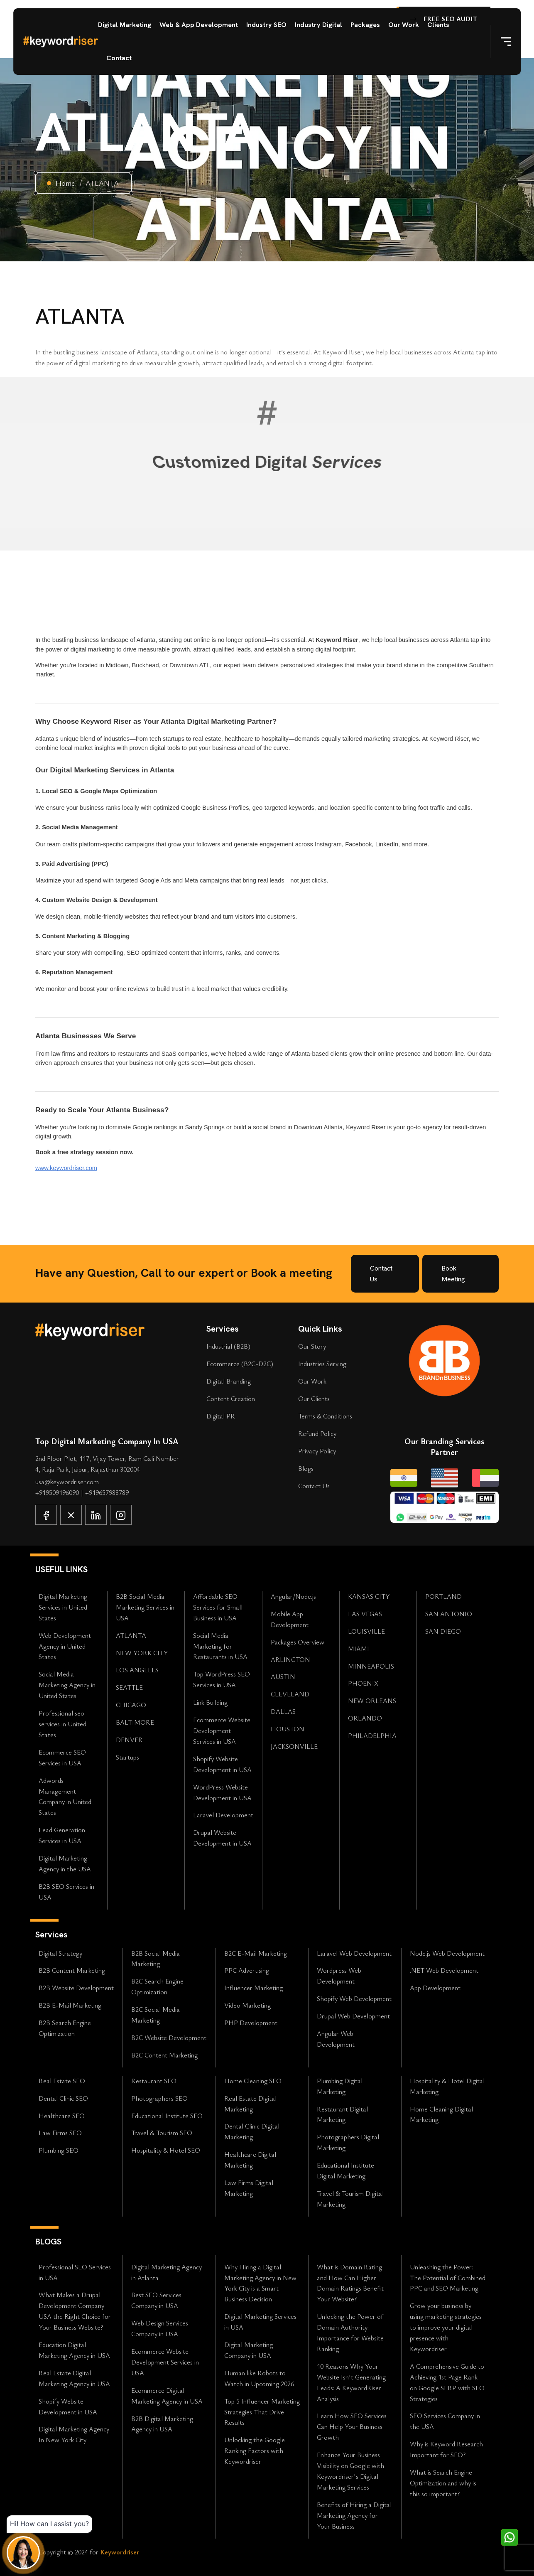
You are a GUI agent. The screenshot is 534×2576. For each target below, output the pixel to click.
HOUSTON (287, 1728)
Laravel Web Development (354, 1953)
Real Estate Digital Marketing (250, 2104)
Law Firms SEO (60, 2132)
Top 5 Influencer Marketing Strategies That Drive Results (262, 2412)
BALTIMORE (135, 1722)
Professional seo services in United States (62, 1723)
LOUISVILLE (366, 1631)
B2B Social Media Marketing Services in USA (145, 1607)
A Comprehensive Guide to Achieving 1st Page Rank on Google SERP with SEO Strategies (447, 2382)
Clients (438, 24)
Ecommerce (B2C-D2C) (239, 1363)
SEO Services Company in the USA (445, 2421)
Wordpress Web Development (339, 1976)
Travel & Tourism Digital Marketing (350, 2199)
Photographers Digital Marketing (348, 2142)
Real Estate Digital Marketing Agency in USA (74, 2378)
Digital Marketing (124, 24)
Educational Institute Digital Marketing (345, 2170)
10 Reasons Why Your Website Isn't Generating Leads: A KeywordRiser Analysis (351, 2382)
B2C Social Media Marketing (155, 2015)
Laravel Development (223, 1814)
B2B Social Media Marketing (155, 1959)
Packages (365, 24)
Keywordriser (119, 2551)
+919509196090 (58, 1492)
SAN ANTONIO (448, 1613)
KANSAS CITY (368, 1596)
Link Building (210, 1702)
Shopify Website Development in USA (222, 1764)
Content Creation (230, 1398)
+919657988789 (107, 1492)
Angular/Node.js (293, 1596)
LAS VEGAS (365, 1613)
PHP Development (250, 2022)
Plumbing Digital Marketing (340, 2086)
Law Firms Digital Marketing (248, 2188)
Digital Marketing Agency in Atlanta (166, 2272)
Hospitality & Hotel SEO (165, 2150)
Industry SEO (266, 24)
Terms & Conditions (325, 1416)
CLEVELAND (290, 1693)
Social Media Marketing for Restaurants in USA (220, 1646)
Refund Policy (317, 1433)
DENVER (129, 1739)
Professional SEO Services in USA (75, 2272)
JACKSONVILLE (294, 1746)
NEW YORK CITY (142, 1652)
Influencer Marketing (253, 1987)
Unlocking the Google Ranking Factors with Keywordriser (254, 2450)
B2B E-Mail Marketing (70, 2005)
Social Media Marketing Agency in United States (67, 1684)
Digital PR (220, 1416)
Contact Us (314, 1485)
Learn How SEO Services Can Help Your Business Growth (352, 2426)
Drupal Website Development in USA (222, 1838)
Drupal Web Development (353, 2015)
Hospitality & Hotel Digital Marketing (447, 2086)
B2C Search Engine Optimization (157, 1986)
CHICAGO (131, 1704)
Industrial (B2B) (228, 1346)
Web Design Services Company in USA (159, 2328)
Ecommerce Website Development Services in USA (221, 1730)
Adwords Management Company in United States (65, 1796)
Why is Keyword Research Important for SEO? (446, 2449)
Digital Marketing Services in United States (63, 1607)
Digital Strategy (60, 1953)
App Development (435, 1987)
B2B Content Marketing (72, 1970)
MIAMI (358, 1648)
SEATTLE (129, 1687)
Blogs (306, 1468)
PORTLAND (443, 1596)
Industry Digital (318, 24)
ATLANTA (131, 1635)
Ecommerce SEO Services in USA (62, 1757)
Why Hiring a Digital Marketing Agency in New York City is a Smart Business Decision (260, 2283)
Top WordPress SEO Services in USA (221, 1679)
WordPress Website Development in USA (222, 1792)
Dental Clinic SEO (63, 2098)
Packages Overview (297, 1642)
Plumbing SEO (58, 2150)
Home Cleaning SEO (253, 2080)
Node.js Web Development (447, 1953)
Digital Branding (228, 1381)
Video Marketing (247, 2005)
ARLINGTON (290, 1659)
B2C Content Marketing (164, 2055)
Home (65, 183)
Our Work (403, 24)
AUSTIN (283, 1676)
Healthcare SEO (62, 2115)
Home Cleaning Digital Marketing (441, 2114)
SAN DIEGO (443, 1631)
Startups (127, 1757)
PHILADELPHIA (372, 1735)
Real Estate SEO (62, 2080)
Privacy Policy (317, 1450)
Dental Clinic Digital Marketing (251, 2131)
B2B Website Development (76, 1987)
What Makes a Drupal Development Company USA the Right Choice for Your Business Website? (75, 2311)
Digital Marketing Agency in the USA (65, 1863)
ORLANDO (365, 1718)
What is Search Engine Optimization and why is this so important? (443, 2483)
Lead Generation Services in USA (62, 1835)
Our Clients (314, 1398)
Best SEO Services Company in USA (156, 2300)
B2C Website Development (168, 2037)
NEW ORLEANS (372, 1700)
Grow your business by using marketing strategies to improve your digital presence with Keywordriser (446, 2327)
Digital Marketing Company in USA (248, 2350)
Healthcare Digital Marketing (250, 2160)
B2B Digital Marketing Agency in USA (162, 2424)
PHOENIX (363, 1683)
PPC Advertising (246, 1970)
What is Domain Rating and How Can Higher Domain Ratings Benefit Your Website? (350, 2283)
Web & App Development (198, 24)
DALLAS (283, 1711)
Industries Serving (322, 1363)
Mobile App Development (290, 1619)
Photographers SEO (159, 2098)
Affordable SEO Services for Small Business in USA (218, 1607)
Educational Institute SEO (167, 2115)
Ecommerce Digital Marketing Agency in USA (167, 2396)
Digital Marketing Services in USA (260, 2322)
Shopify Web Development (354, 1998)
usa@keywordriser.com (67, 1481)
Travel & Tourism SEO (161, 2132)
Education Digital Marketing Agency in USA (74, 2350)
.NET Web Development (444, 1970)
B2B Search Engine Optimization (65, 2028)
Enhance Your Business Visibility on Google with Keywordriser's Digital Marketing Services (350, 2471)
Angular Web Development (336, 2039)
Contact (119, 58)
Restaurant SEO (153, 2080)
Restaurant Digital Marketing (342, 2114)
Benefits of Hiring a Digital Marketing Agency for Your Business (354, 2515)
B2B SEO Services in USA (66, 1892)
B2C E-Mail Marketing (255, 1953)
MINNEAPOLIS (371, 1666)
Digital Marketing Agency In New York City (74, 2434)
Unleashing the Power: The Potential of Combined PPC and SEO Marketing (447, 2277)
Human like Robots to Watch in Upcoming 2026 (259, 2378)
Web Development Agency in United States (65, 1646)
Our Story (312, 1346)
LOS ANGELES (137, 1669)
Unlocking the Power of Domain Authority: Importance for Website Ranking (350, 2332)
